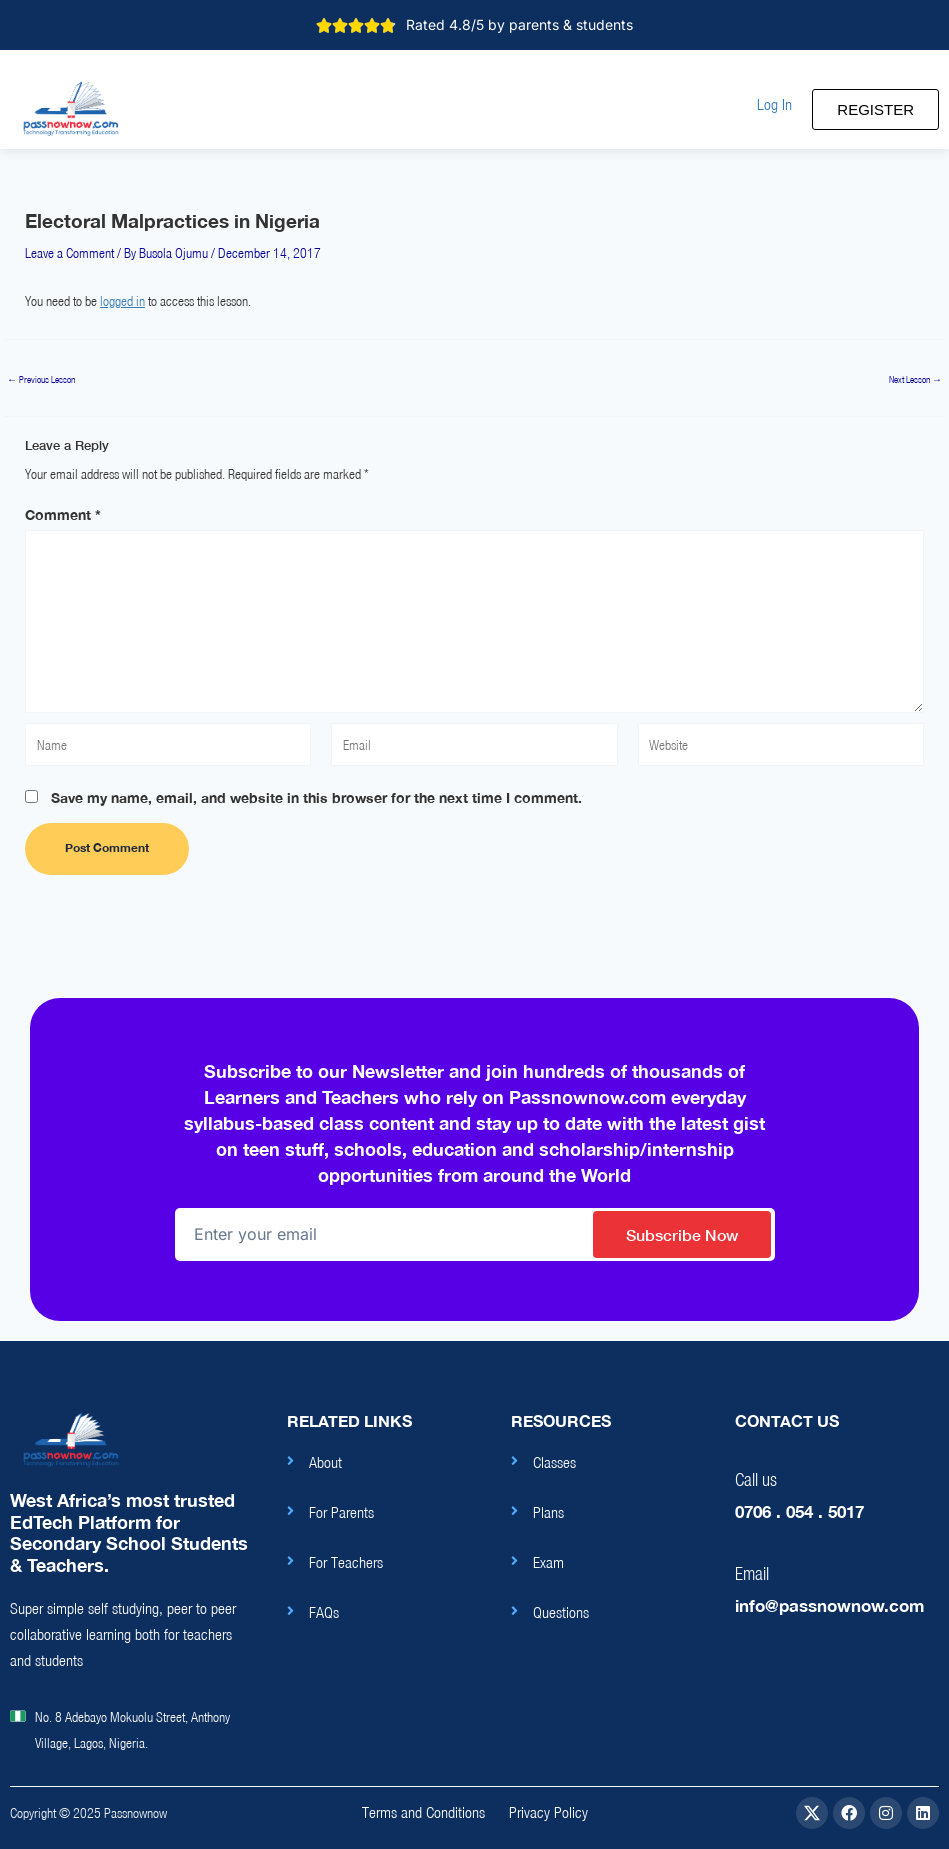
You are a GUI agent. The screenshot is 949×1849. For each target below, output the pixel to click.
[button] (774, 104)
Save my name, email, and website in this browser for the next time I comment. (316, 797)
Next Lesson (915, 380)
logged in (122, 301)
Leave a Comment (69, 253)
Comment (63, 514)
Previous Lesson (41, 380)
